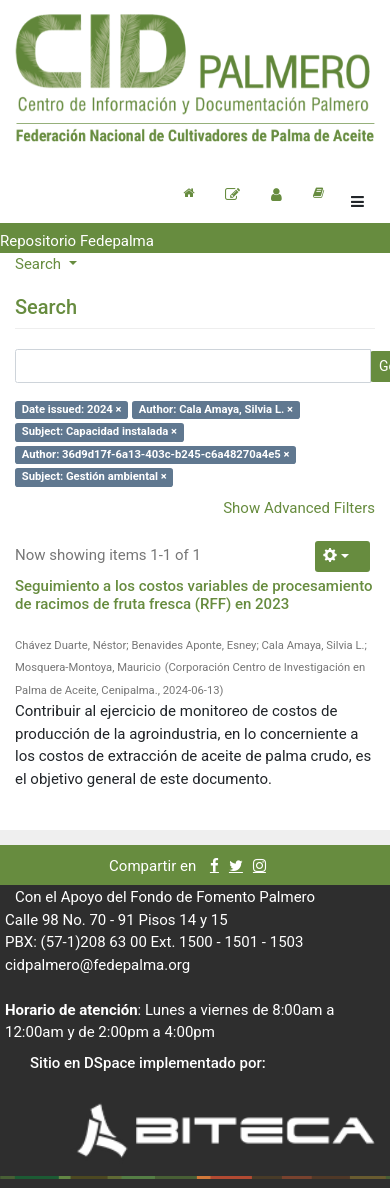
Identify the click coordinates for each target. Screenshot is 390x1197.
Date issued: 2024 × (72, 409)
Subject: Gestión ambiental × (94, 476)
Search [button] (40, 264)
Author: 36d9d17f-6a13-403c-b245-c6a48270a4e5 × (156, 454)
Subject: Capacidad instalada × (99, 431)
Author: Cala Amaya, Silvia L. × (216, 409)
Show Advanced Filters (299, 508)
